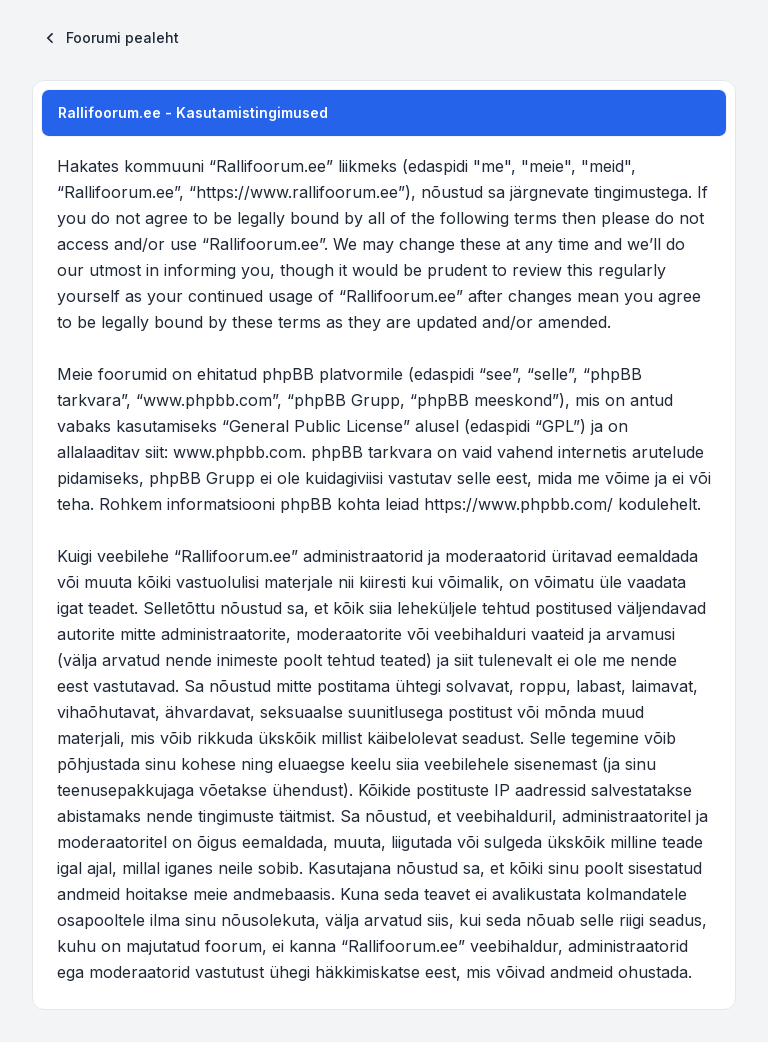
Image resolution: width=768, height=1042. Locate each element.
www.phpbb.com (237, 452)
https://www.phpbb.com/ (518, 504)
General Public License (316, 426)
